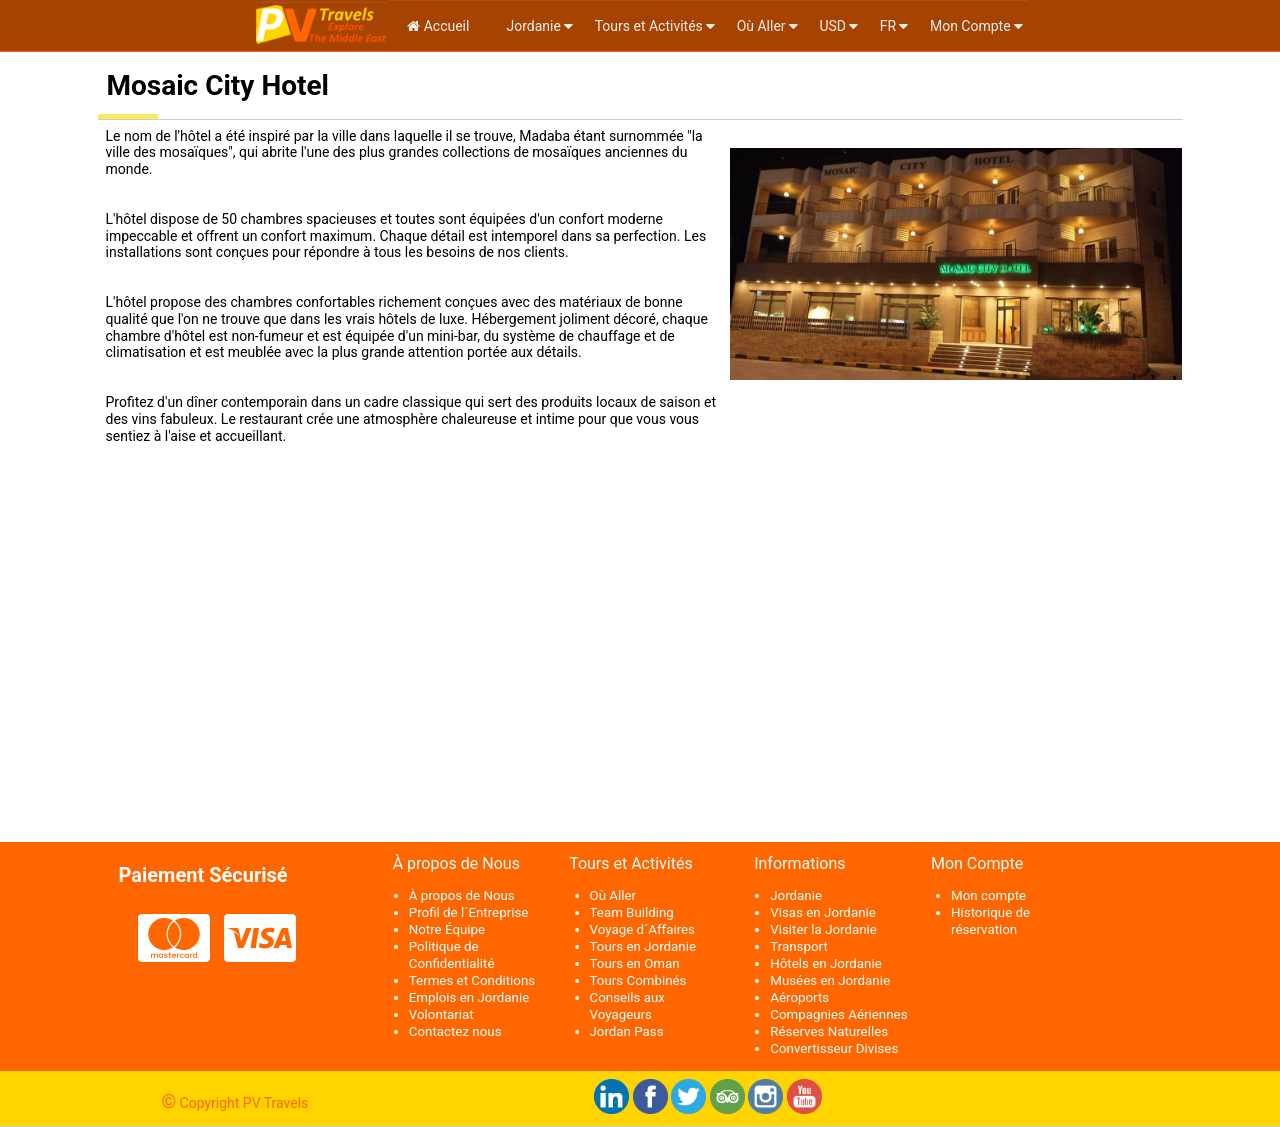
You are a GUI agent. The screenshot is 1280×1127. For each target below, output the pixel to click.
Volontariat (441, 1014)
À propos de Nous (462, 895)
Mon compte (988, 895)
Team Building (632, 912)
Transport (799, 946)
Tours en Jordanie (643, 946)
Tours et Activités (649, 26)
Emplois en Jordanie (469, 997)
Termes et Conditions (472, 980)
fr (888, 26)
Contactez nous (455, 1031)
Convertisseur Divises (834, 1048)
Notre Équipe (447, 929)
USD (832, 26)
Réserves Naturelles (829, 1031)
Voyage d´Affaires (643, 929)
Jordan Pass (627, 1031)
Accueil (438, 26)
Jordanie (532, 26)
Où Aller (761, 26)
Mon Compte (970, 26)
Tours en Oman (635, 963)
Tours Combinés (638, 980)
